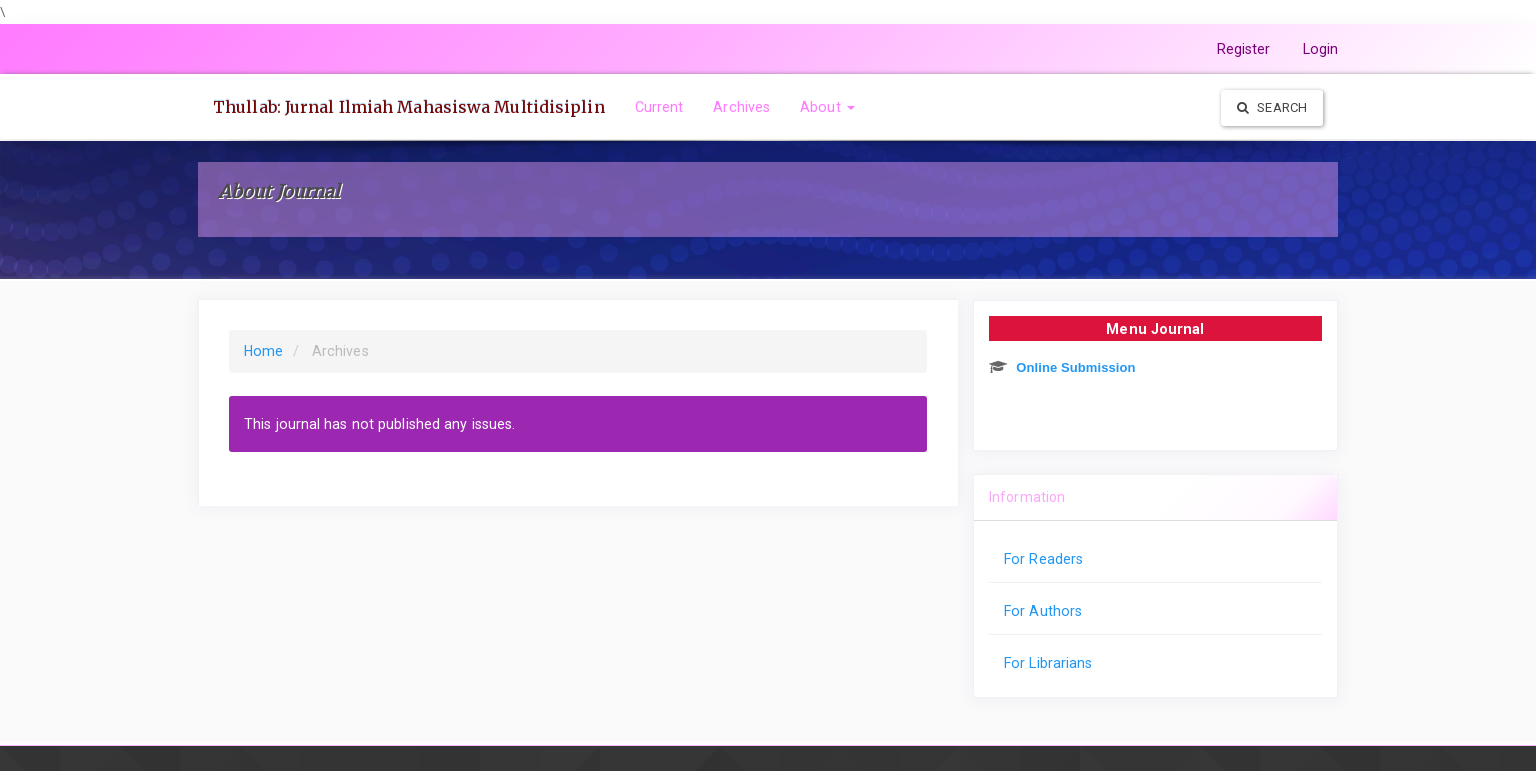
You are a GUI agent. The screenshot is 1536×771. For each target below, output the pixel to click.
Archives (741, 107)
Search (1272, 107)
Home (263, 351)
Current (659, 107)
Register (1244, 49)
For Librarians (1048, 663)
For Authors (1043, 611)
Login (1321, 49)
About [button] (827, 107)
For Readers (1043, 559)
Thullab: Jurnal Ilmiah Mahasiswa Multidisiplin (409, 107)
